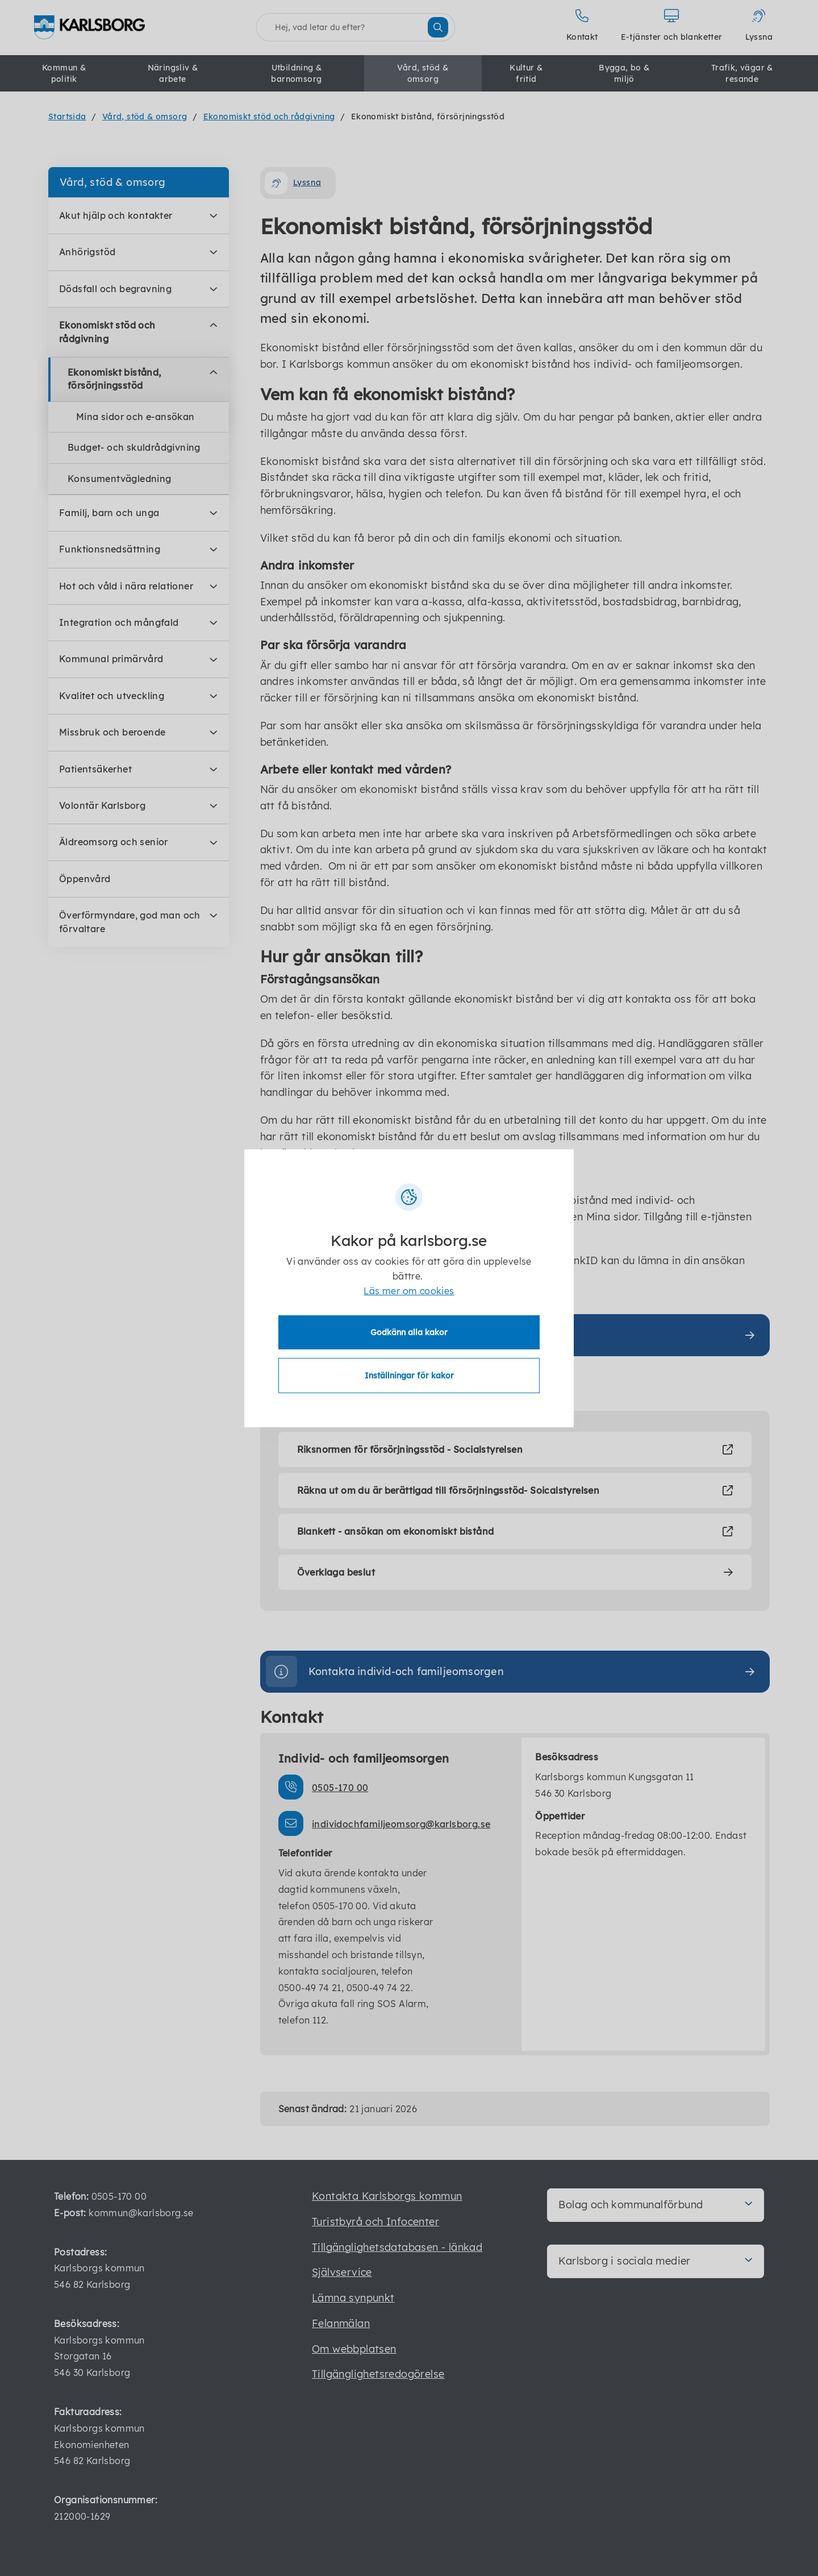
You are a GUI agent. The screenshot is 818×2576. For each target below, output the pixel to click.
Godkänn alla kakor (409, 1332)
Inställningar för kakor (409, 1375)
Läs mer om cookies (409, 1291)
